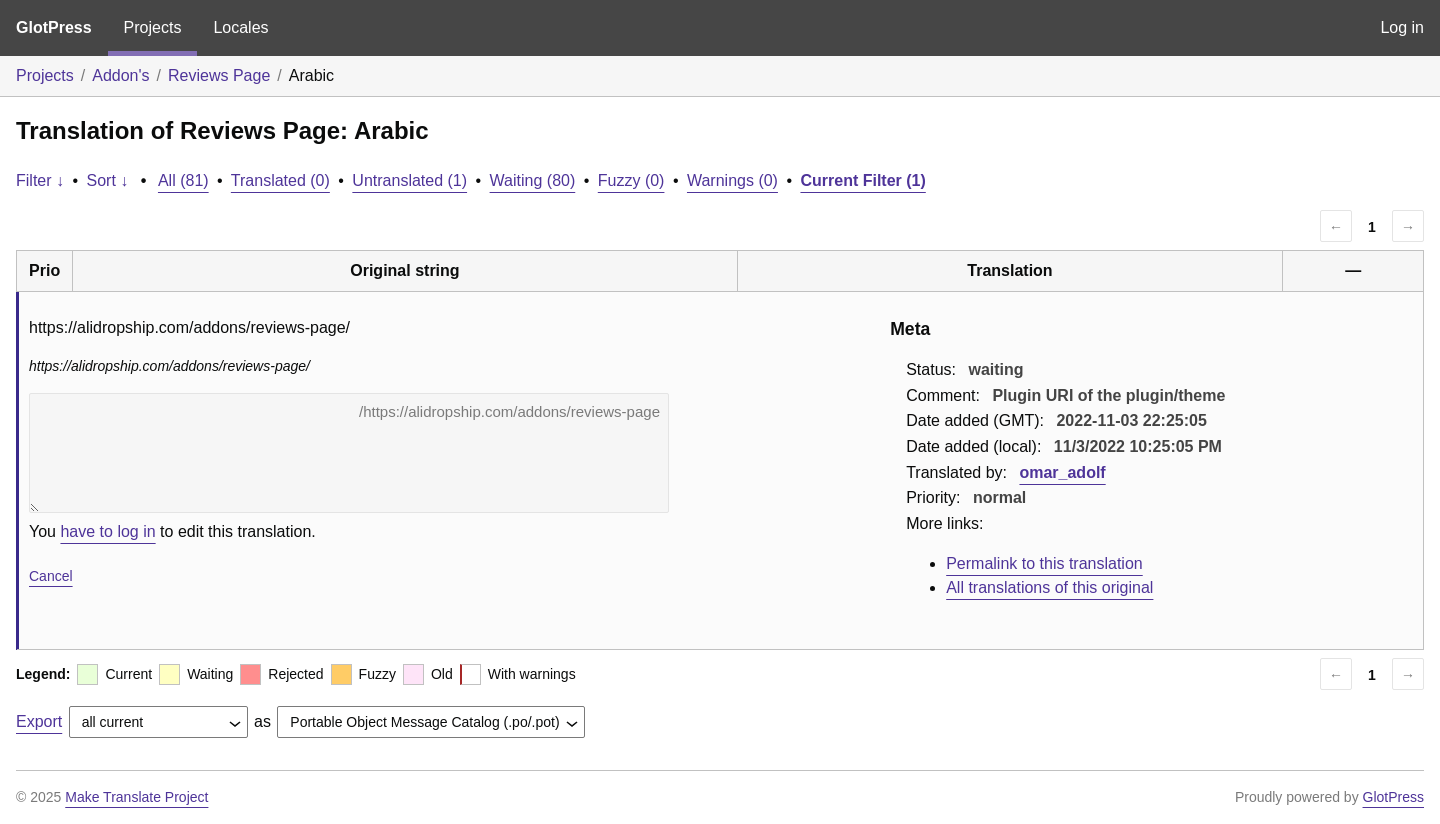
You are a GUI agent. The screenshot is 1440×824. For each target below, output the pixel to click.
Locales (240, 27)
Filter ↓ (40, 180)
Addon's (120, 75)
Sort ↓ (108, 180)
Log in (1402, 27)
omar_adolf (1062, 472)
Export (39, 721)
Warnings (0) (732, 180)
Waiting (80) (533, 180)
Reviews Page (219, 75)
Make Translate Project (136, 797)
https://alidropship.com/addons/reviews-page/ (349, 453)
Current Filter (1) (862, 180)
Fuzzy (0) (631, 180)
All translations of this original (1049, 587)
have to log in (107, 531)
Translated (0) (280, 180)
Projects (153, 27)
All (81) (183, 180)
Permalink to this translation (1044, 563)
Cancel (51, 576)
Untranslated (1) (409, 180)
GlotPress (54, 27)
